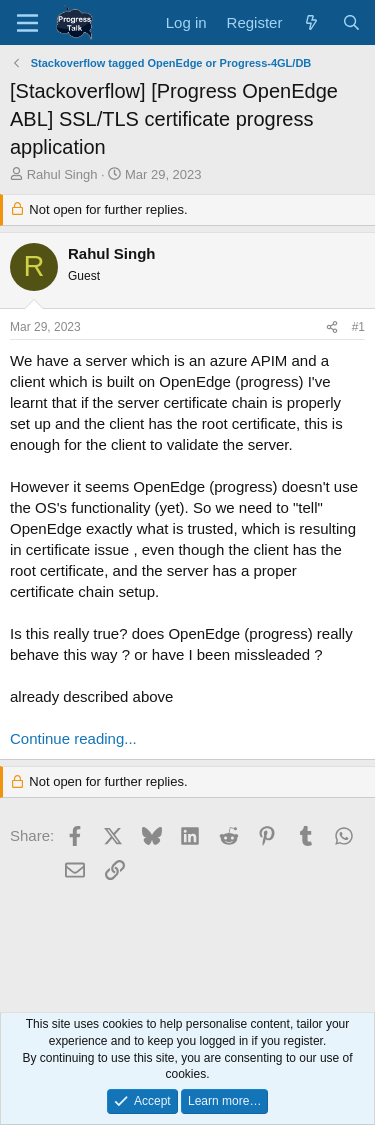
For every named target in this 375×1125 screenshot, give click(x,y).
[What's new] (311, 22)
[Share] (332, 327)
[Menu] (27, 23)
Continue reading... (73, 738)
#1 (358, 327)
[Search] (351, 22)
